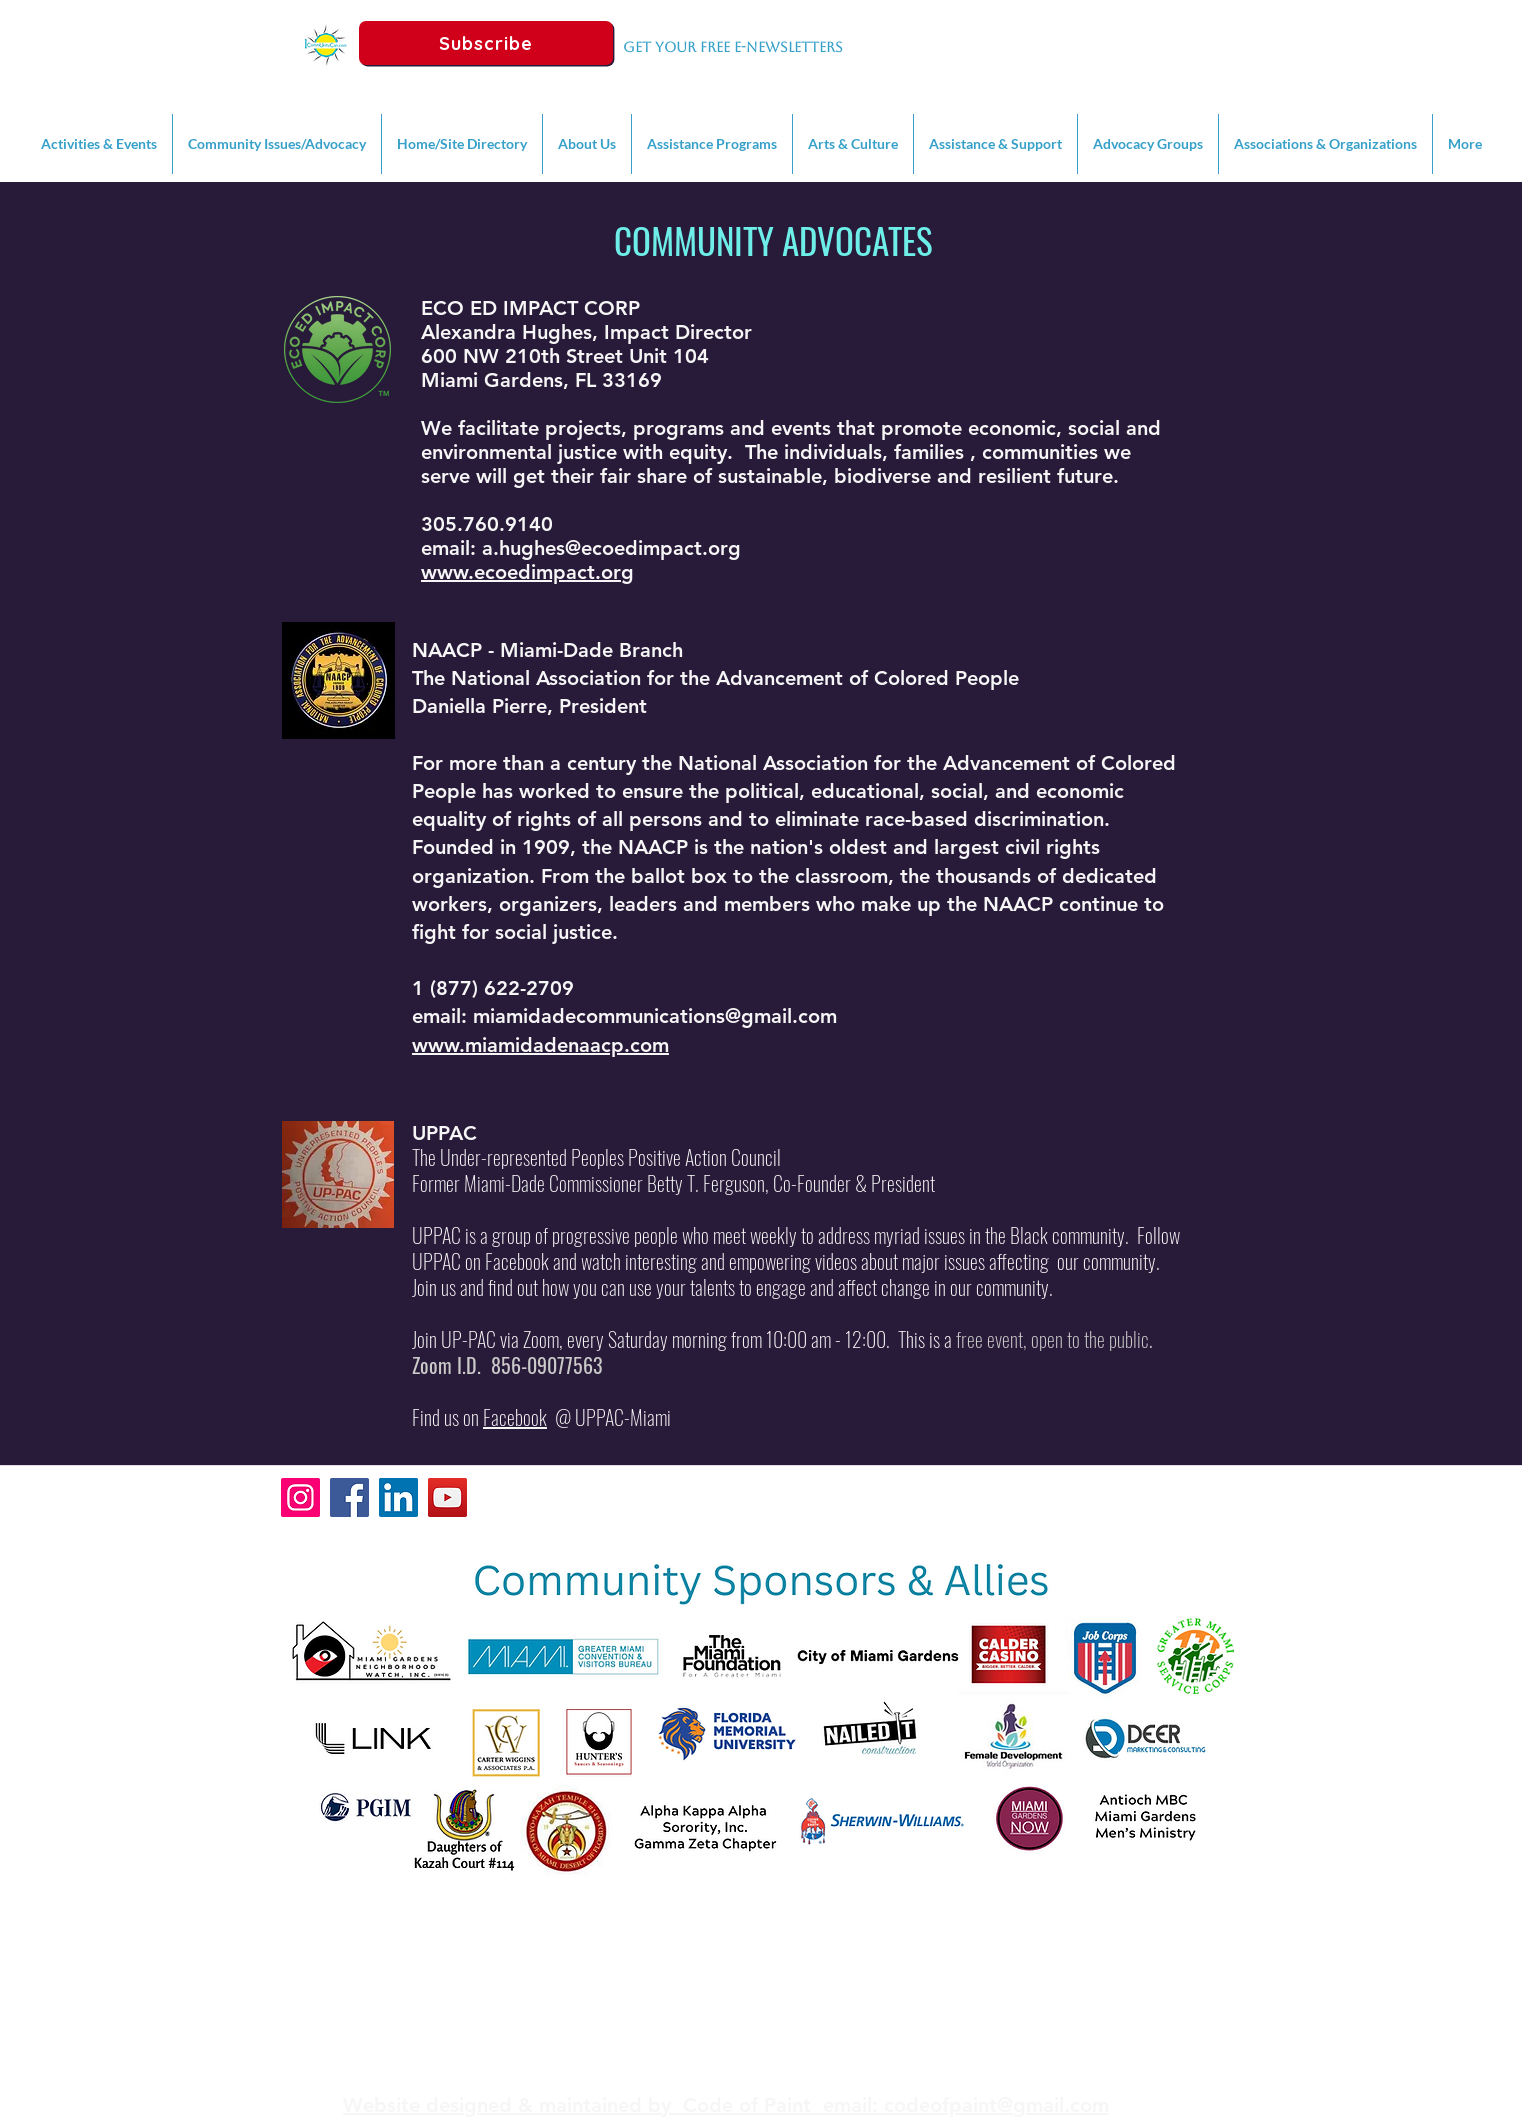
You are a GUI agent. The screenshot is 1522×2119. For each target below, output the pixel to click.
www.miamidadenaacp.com (540, 1045)
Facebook (515, 1417)
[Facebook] (349, 1497)
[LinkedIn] (398, 1497)
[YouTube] (447, 1497)
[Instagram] (300, 1497)
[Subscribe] (486, 43)
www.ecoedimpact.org (527, 572)
